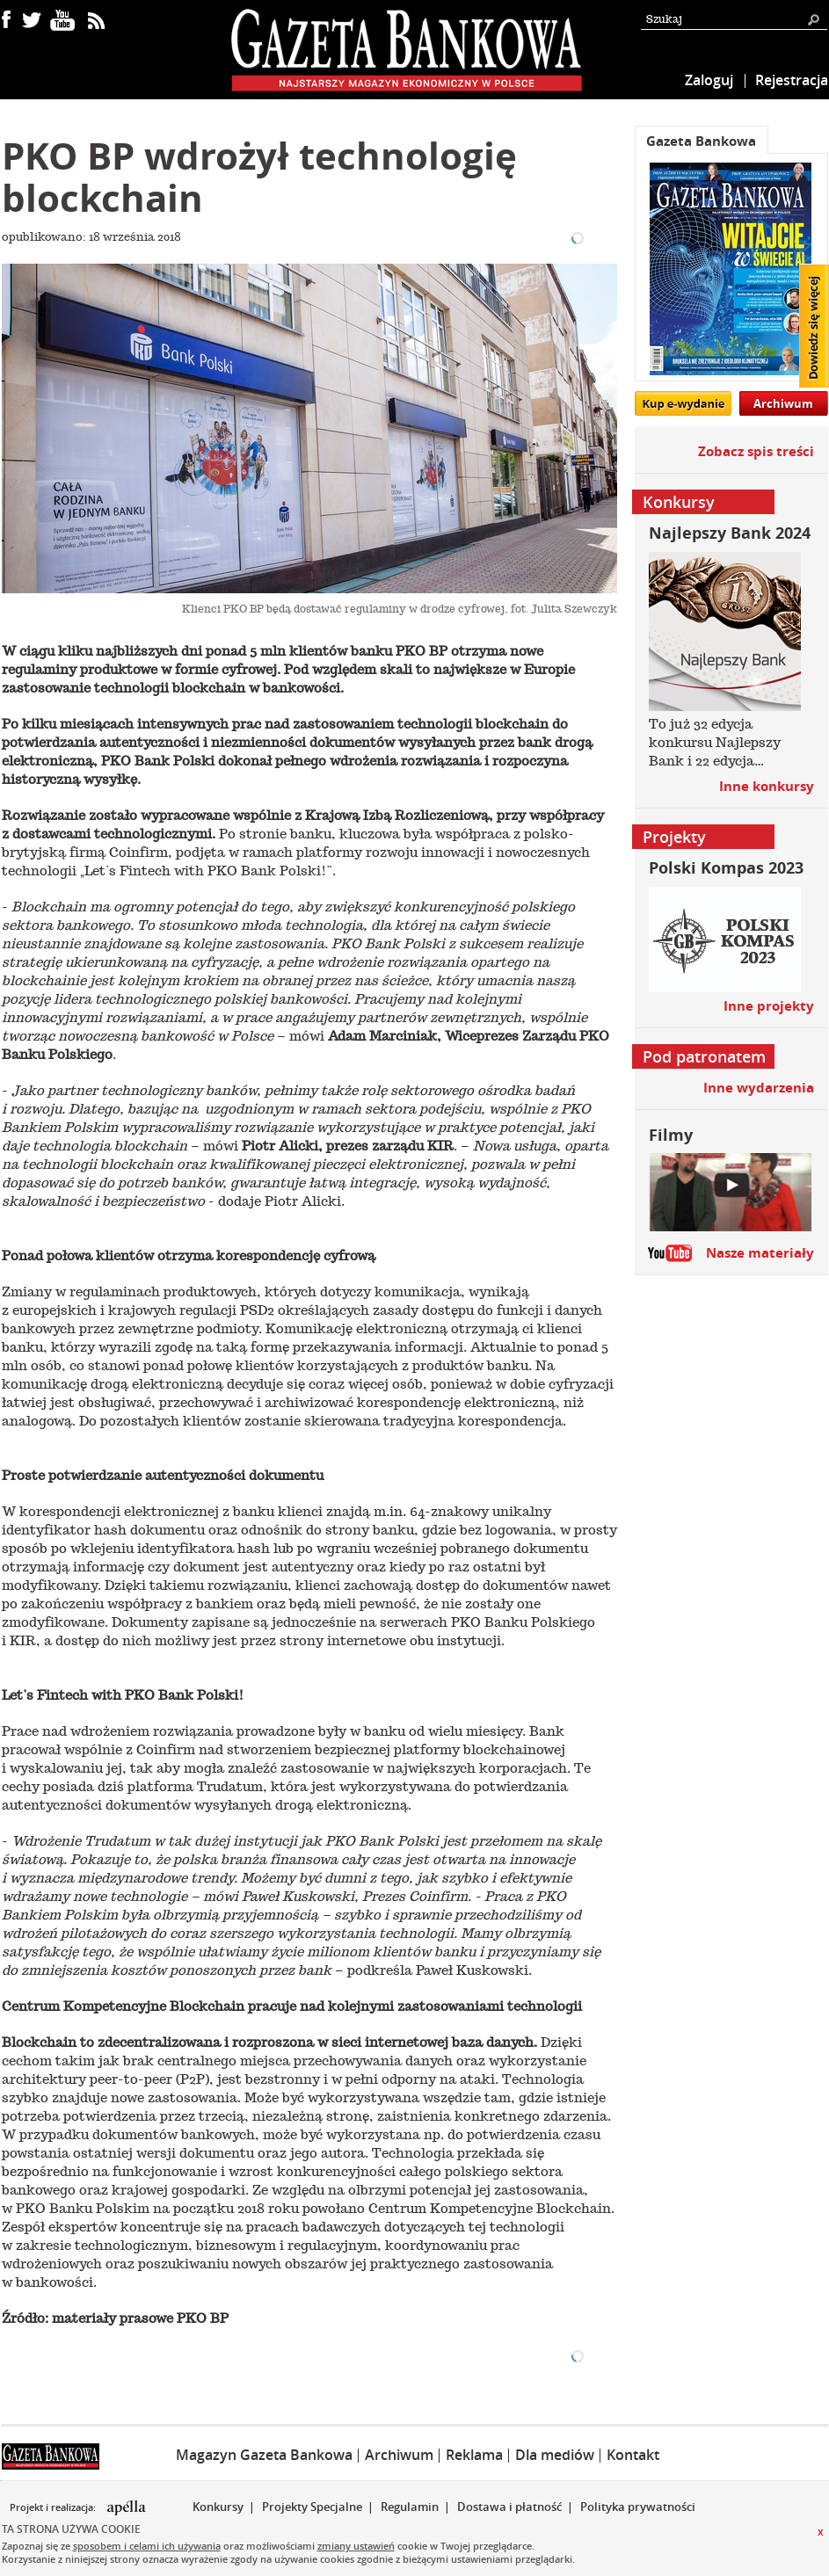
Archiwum (783, 403)
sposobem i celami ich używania (147, 2545)
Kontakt (633, 2454)
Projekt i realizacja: (54, 2507)
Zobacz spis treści (756, 451)
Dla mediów (554, 2454)
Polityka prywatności (637, 2506)
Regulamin (410, 2506)
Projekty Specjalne (312, 2506)
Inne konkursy (766, 786)
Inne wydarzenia (758, 1087)
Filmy (671, 1135)
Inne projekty (769, 1006)
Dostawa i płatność (509, 2506)
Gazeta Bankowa (701, 141)
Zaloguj (709, 80)
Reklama (474, 2454)
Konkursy (218, 2506)
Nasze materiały (760, 1253)
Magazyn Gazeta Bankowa (264, 2454)
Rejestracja (791, 80)
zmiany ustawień (356, 2545)
